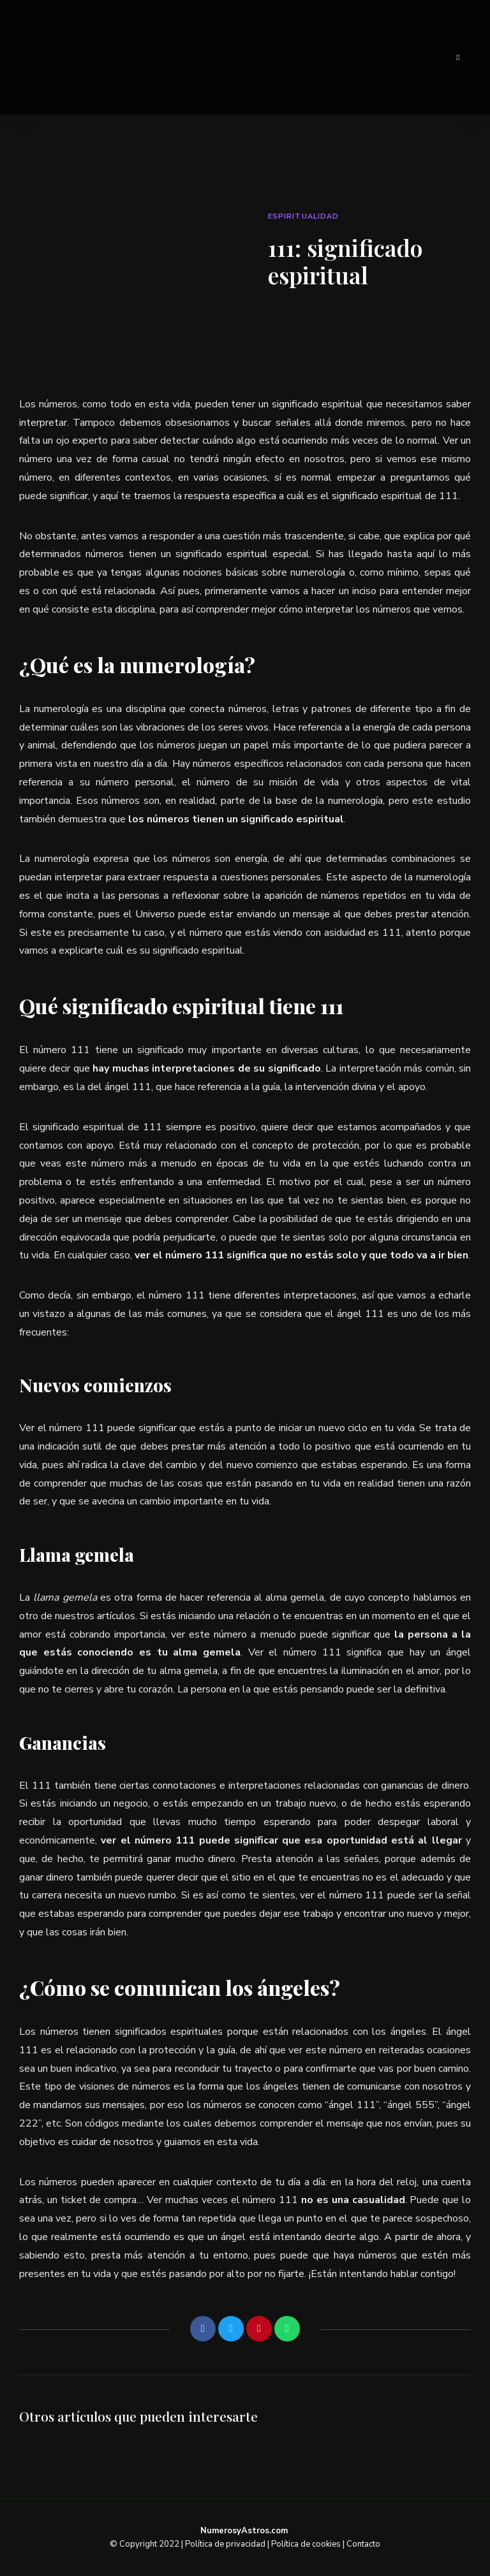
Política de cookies (306, 2544)
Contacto (363, 2544)
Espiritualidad (303, 216)
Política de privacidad (225, 2544)
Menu (458, 57)
